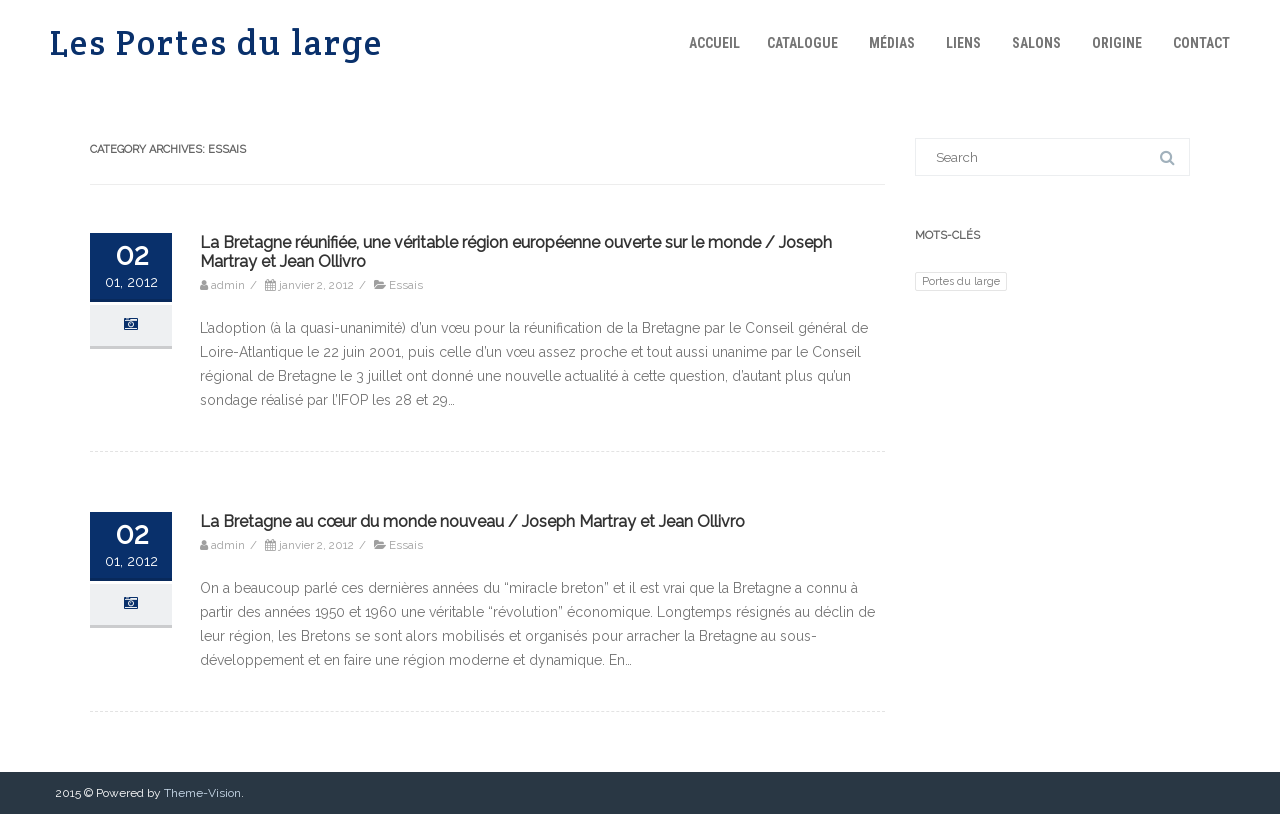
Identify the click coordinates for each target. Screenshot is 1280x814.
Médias (892, 43)
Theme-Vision (202, 793)
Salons (1036, 43)
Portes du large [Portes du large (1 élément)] (961, 281)
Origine (1117, 43)
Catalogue (802, 43)
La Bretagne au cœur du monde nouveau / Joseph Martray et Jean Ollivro (472, 521)
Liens (963, 43)
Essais (406, 285)
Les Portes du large (216, 42)
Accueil (714, 43)
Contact (1201, 43)
